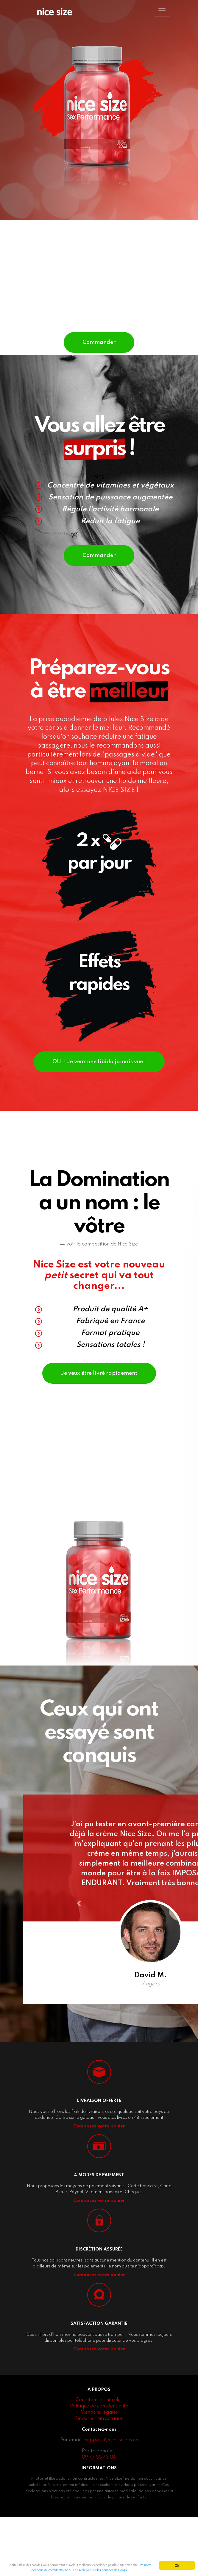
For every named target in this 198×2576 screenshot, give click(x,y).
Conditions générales (99, 2459)
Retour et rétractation (99, 2477)
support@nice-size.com (111, 2499)
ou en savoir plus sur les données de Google (114, 2569)
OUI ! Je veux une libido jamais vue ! (99, 1090)
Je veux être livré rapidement (99, 1410)
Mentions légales (99, 2471)
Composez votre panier (99, 2185)
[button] (90, 1957)
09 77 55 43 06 (99, 2516)
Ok (176, 2562)
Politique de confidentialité (99, 2465)
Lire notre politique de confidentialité (46, 2569)
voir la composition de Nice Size (99, 1281)
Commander (99, 351)
